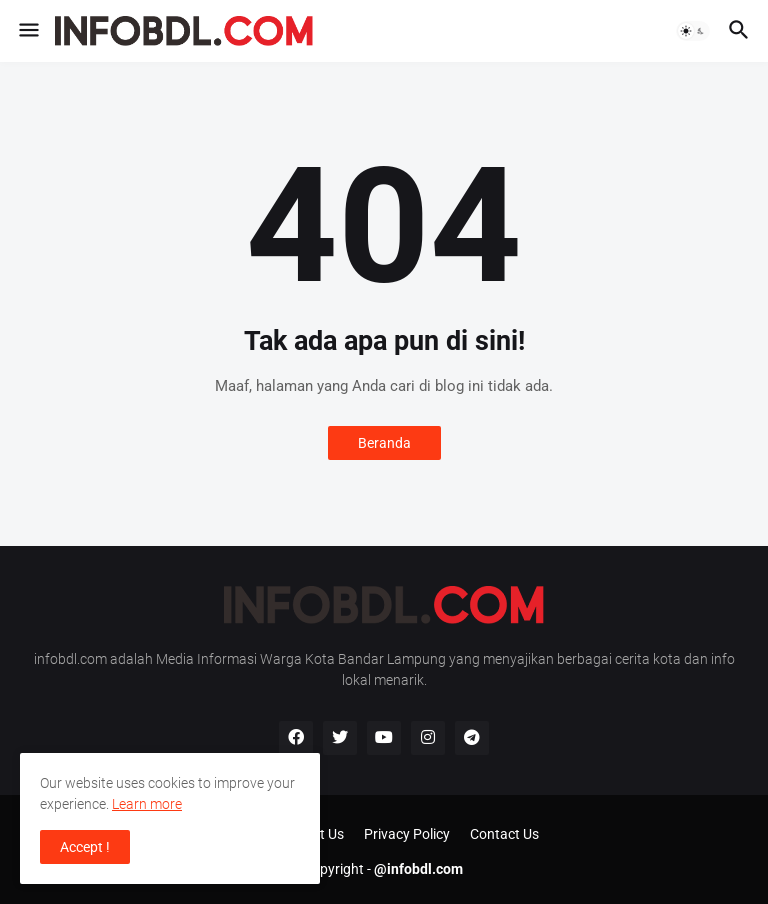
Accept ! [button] (85, 847)
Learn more (147, 804)
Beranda (384, 443)
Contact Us (504, 834)
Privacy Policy (407, 834)
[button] (27, 31)
